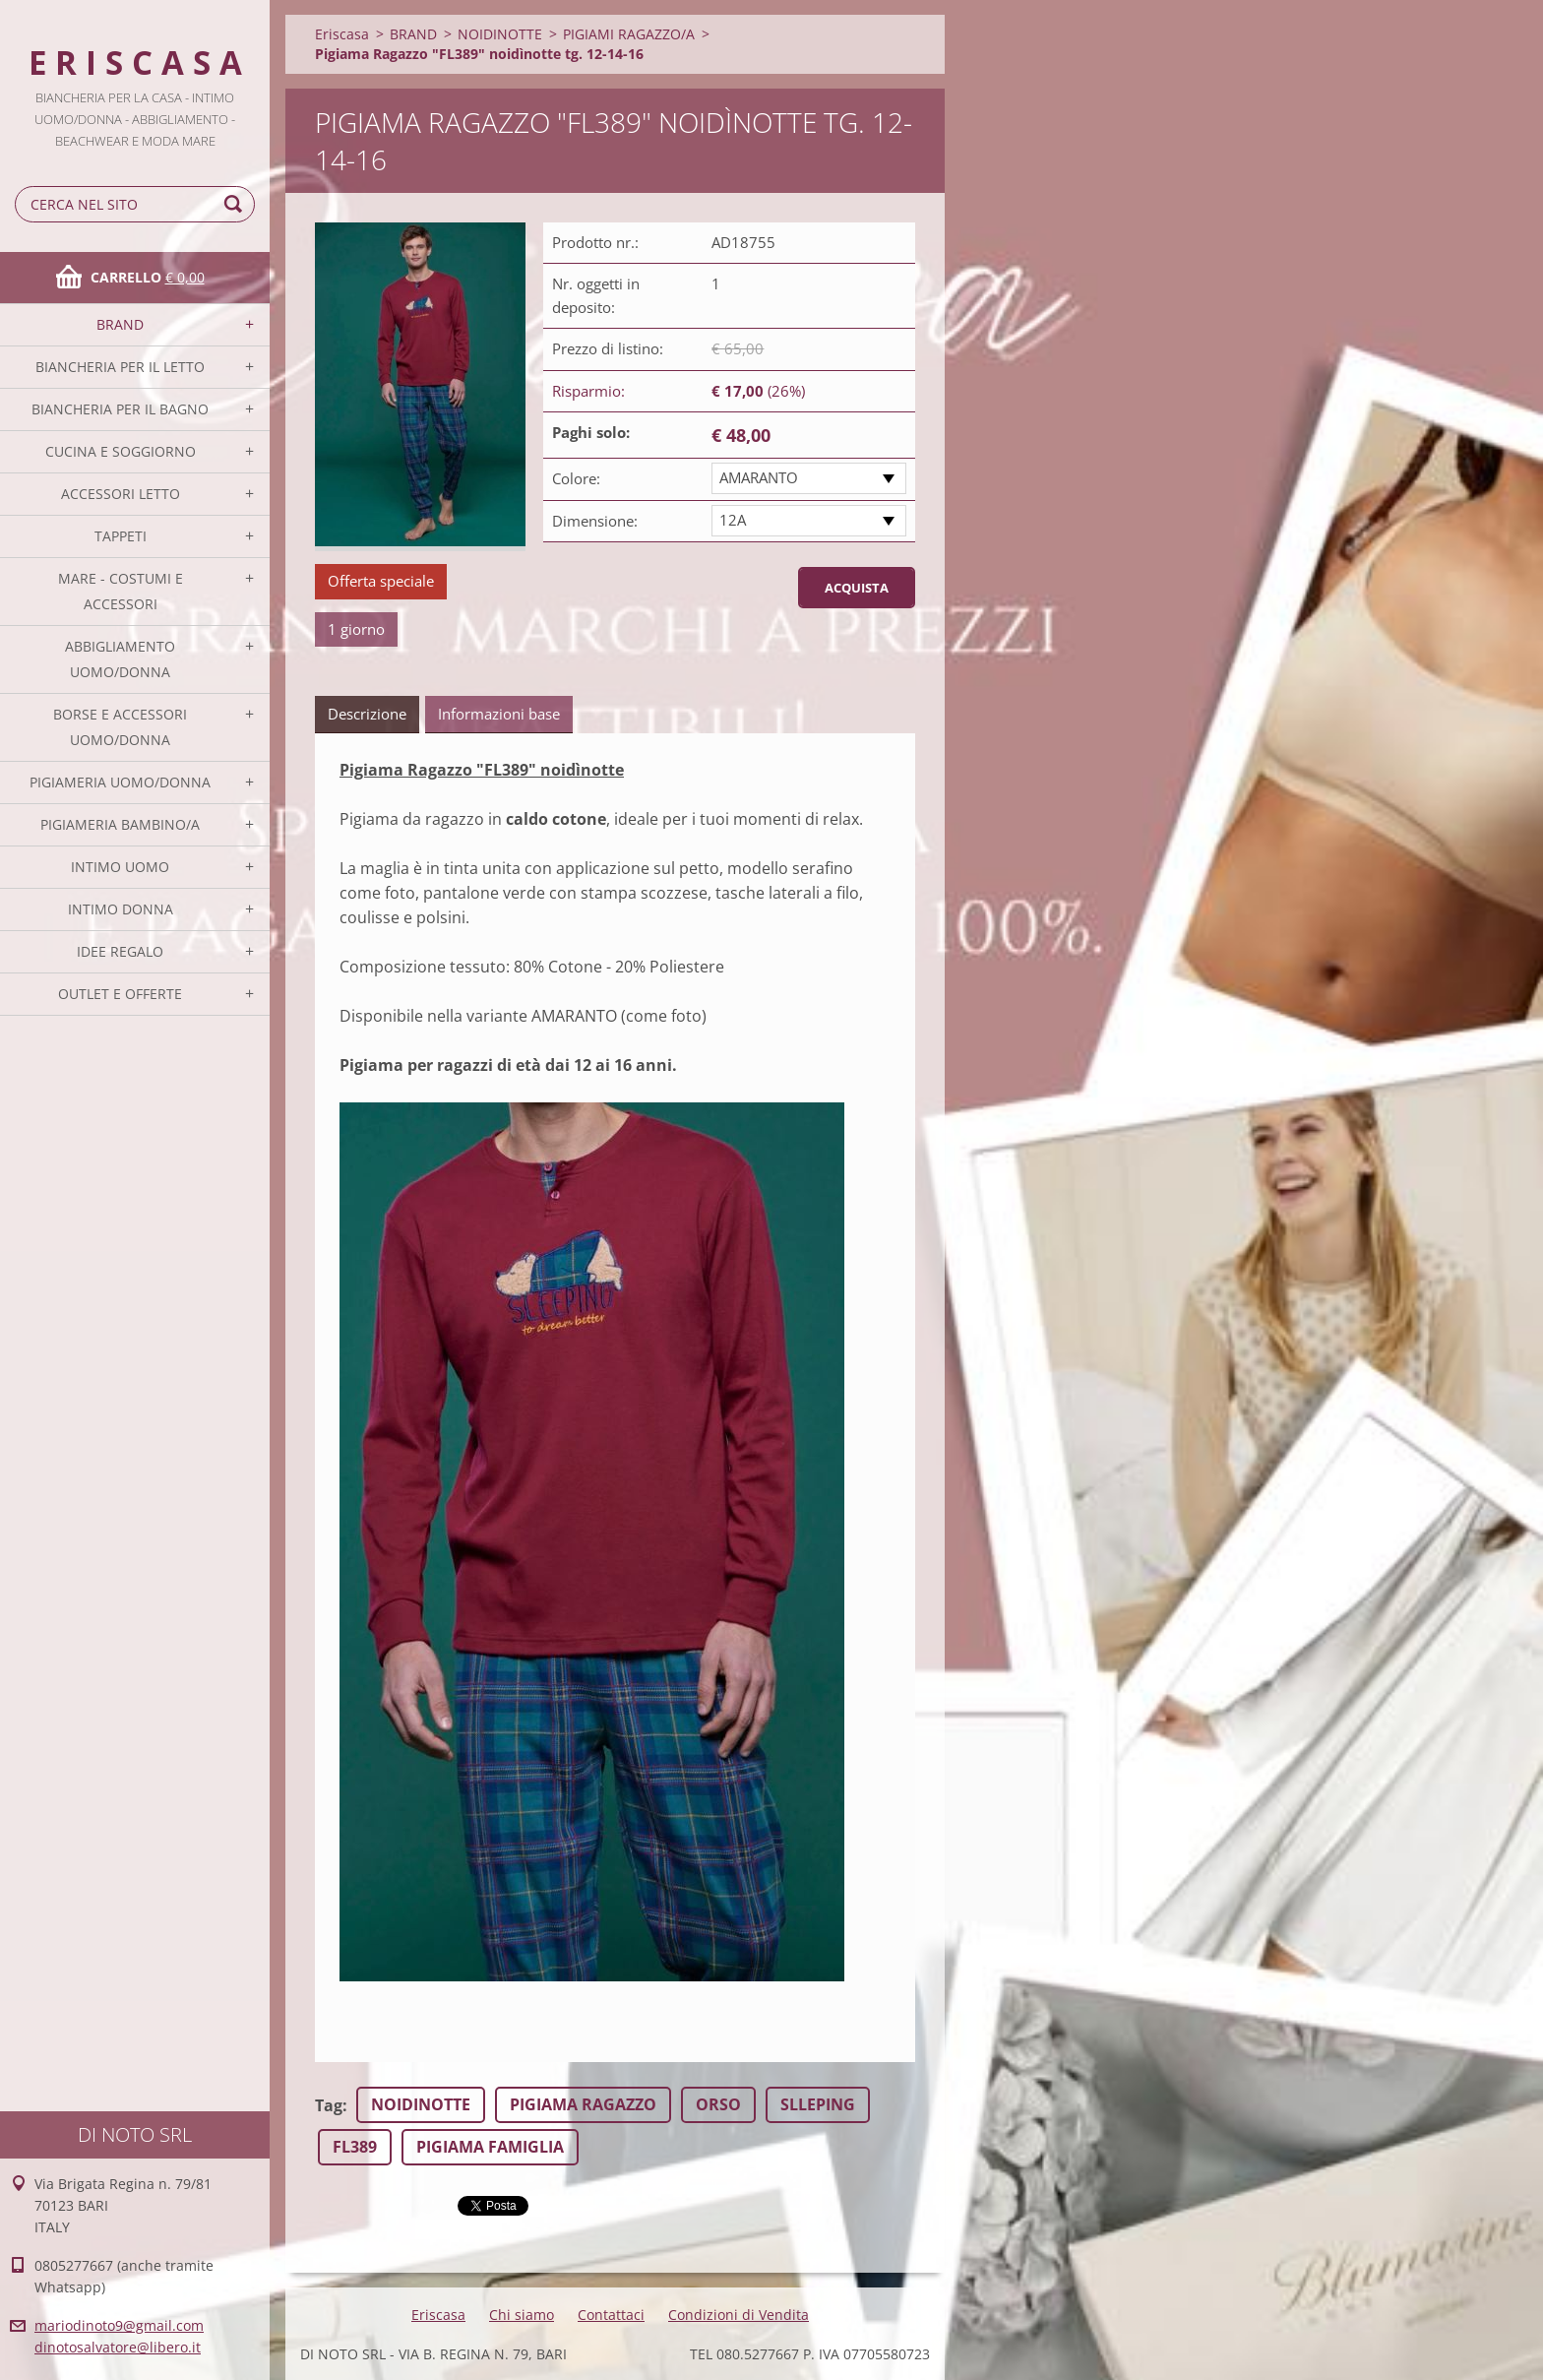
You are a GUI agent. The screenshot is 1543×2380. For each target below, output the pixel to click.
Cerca (236, 204)
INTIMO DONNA (120, 909)
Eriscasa (342, 34)
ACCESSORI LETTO (120, 493)
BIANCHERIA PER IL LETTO (120, 366)
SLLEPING (817, 2104)
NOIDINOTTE (500, 34)
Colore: (576, 478)
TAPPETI (120, 536)
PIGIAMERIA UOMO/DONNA (120, 782)
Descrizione (367, 713)
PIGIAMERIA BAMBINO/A (120, 824)
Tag (328, 2105)
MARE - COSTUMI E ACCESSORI (120, 591)
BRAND (120, 324)
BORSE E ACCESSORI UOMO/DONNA (120, 727)
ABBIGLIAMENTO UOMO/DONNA (120, 659)
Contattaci (611, 2314)
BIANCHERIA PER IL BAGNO (120, 409)
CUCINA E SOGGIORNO (120, 451)
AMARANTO (758, 477)
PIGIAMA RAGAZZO (583, 2104)
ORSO (718, 2104)
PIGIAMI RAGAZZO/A (629, 34)
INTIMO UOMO (120, 866)
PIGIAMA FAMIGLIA (490, 2147)
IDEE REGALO (120, 951)
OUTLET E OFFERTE (120, 993)
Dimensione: (595, 521)
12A (732, 520)
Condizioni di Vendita (738, 2314)
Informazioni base (499, 713)
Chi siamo (521, 2314)
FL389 (355, 2147)
